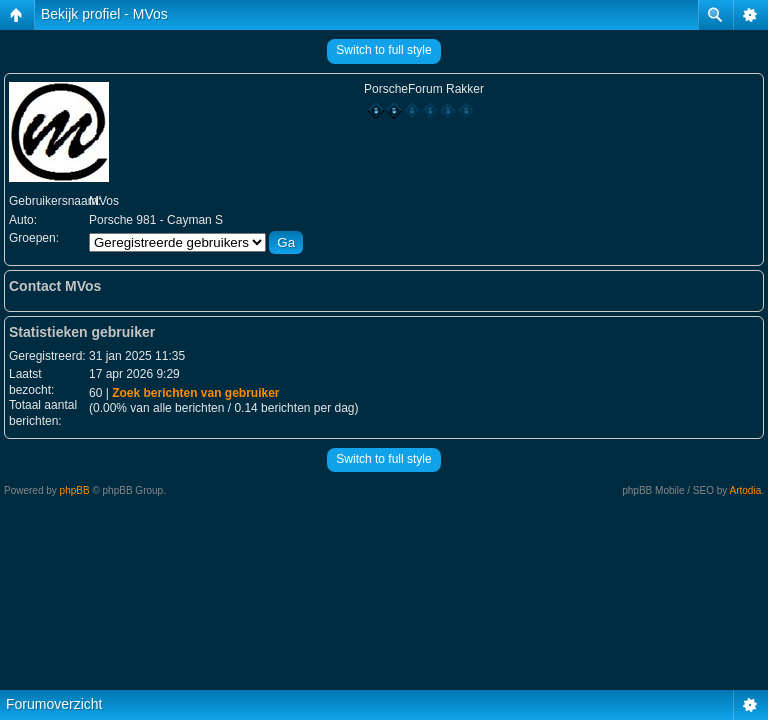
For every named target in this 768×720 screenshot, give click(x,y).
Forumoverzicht (54, 704)
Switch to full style (383, 50)
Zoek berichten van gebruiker (195, 393)
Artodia (746, 490)
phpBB (75, 490)
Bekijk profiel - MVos (104, 14)
